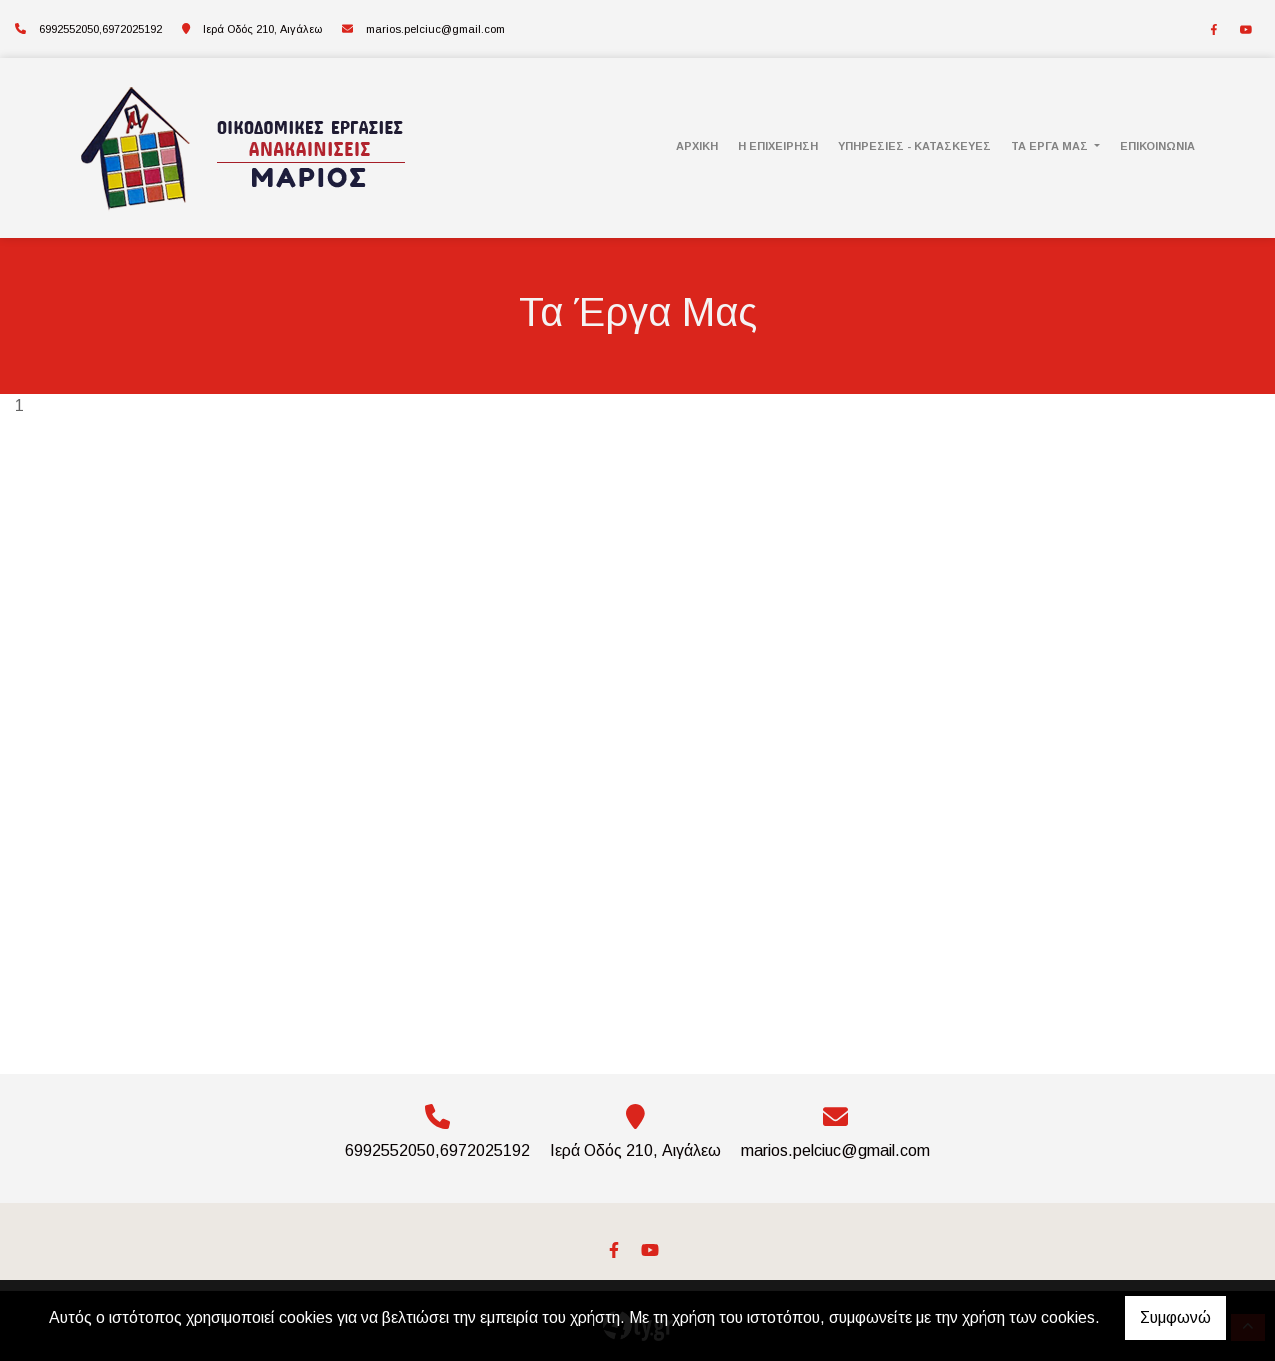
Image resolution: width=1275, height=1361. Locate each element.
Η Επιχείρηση (778, 146)
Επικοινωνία (1157, 146)
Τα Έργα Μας (1051, 146)
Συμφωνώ (1175, 1317)
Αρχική (697, 146)
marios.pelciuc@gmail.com (435, 29)
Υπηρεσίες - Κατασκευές (914, 146)
